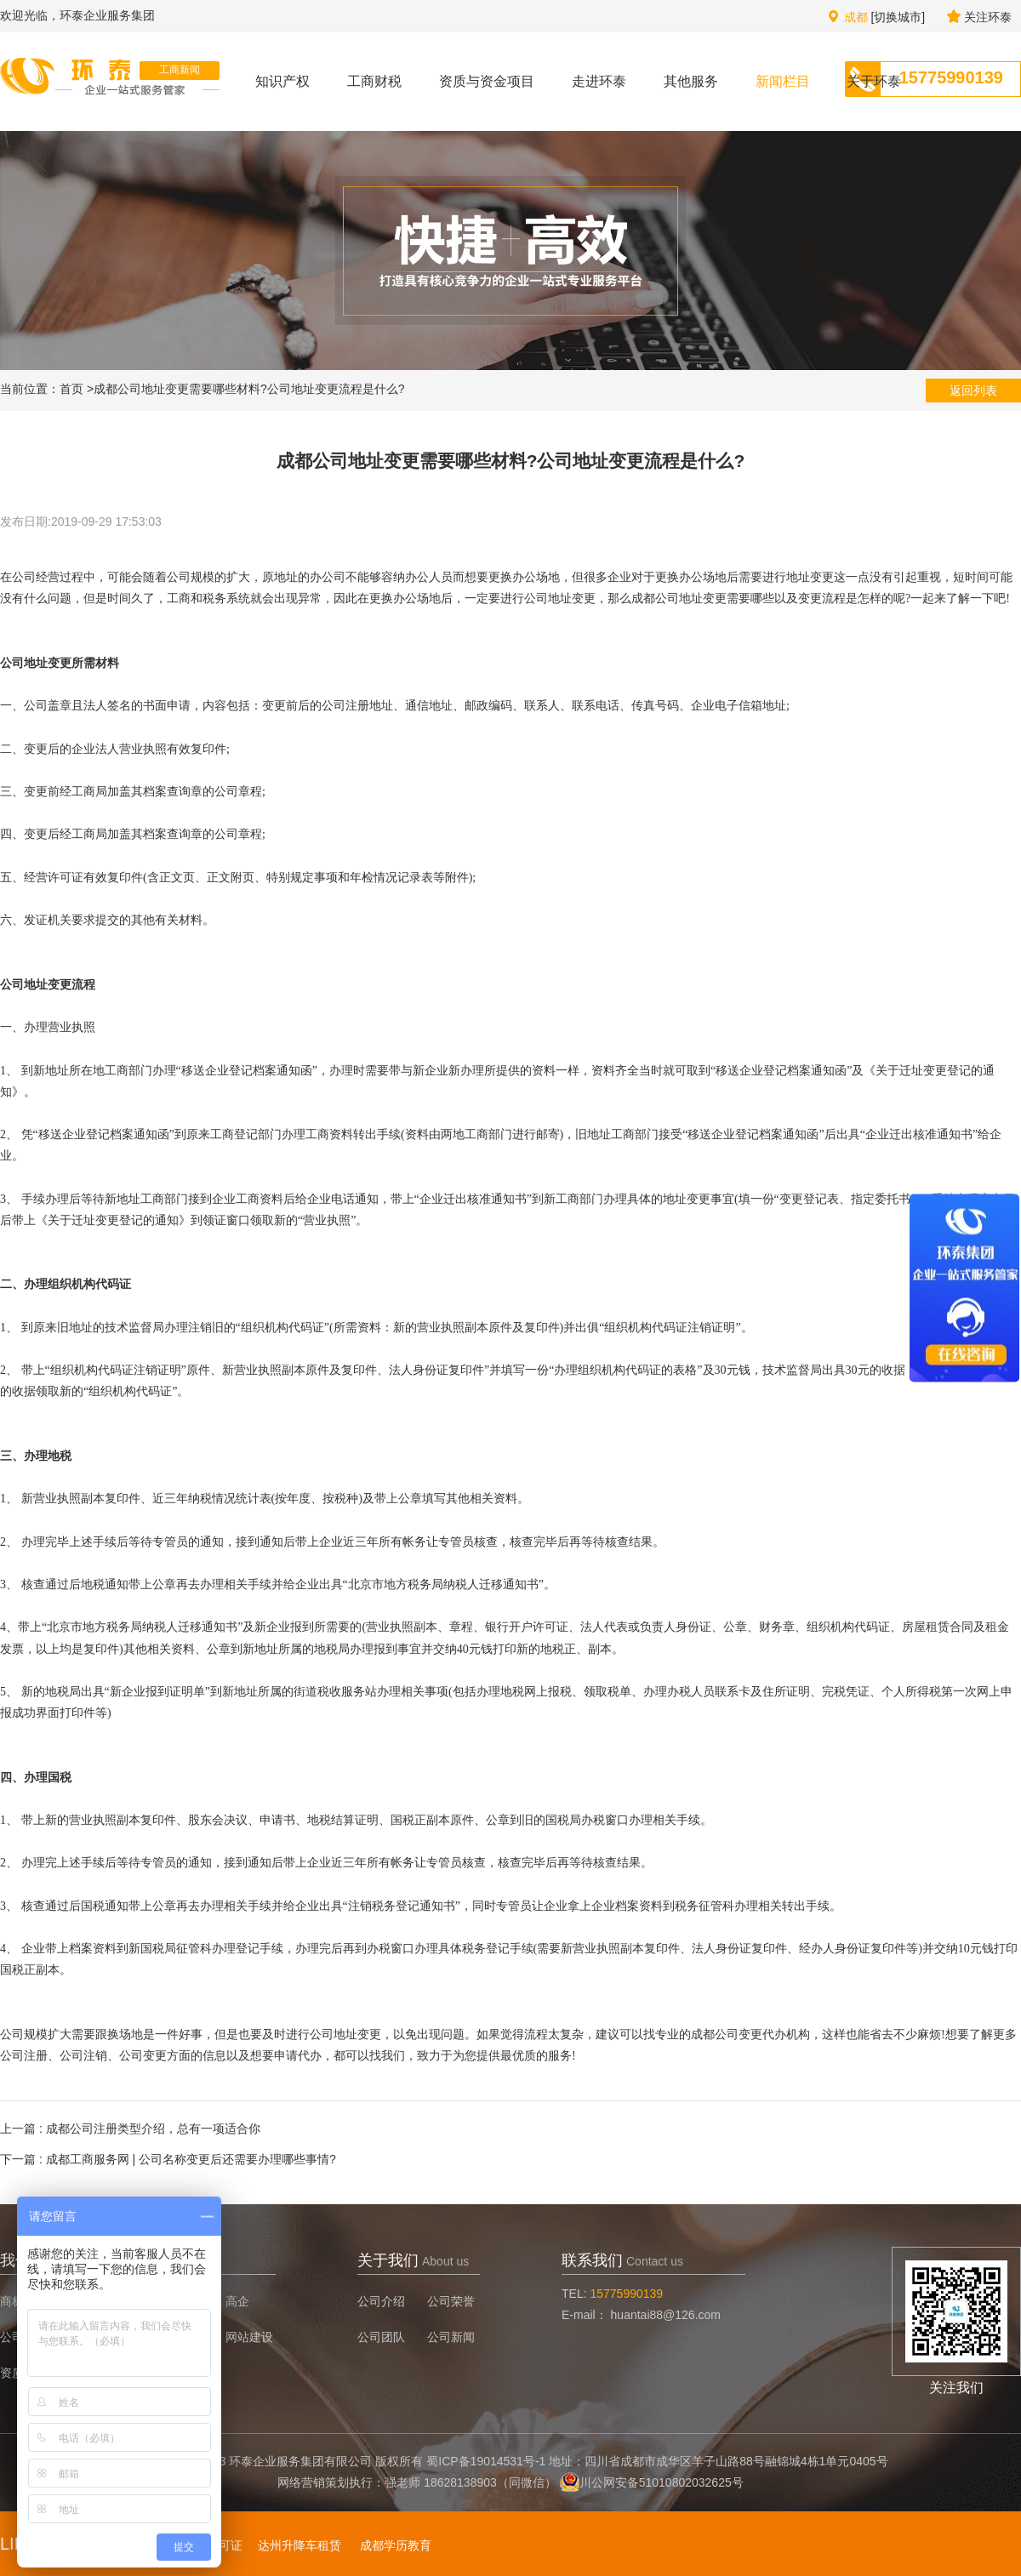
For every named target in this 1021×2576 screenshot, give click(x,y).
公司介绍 (381, 2301)
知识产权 (282, 81)
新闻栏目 (783, 81)
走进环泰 (599, 81)
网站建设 (249, 2337)
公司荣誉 (451, 2301)
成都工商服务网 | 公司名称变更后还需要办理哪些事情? (191, 2159)
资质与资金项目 (486, 81)
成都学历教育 (395, 2545)
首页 (71, 389)
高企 (237, 2301)
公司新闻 (451, 2337)
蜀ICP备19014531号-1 (485, 2461)
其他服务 (691, 81)
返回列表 (973, 390)
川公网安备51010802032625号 (661, 2482)
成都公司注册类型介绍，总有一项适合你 (153, 2128)
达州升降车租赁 (299, 2545)
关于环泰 (874, 81)
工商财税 (374, 81)
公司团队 (381, 2337)
